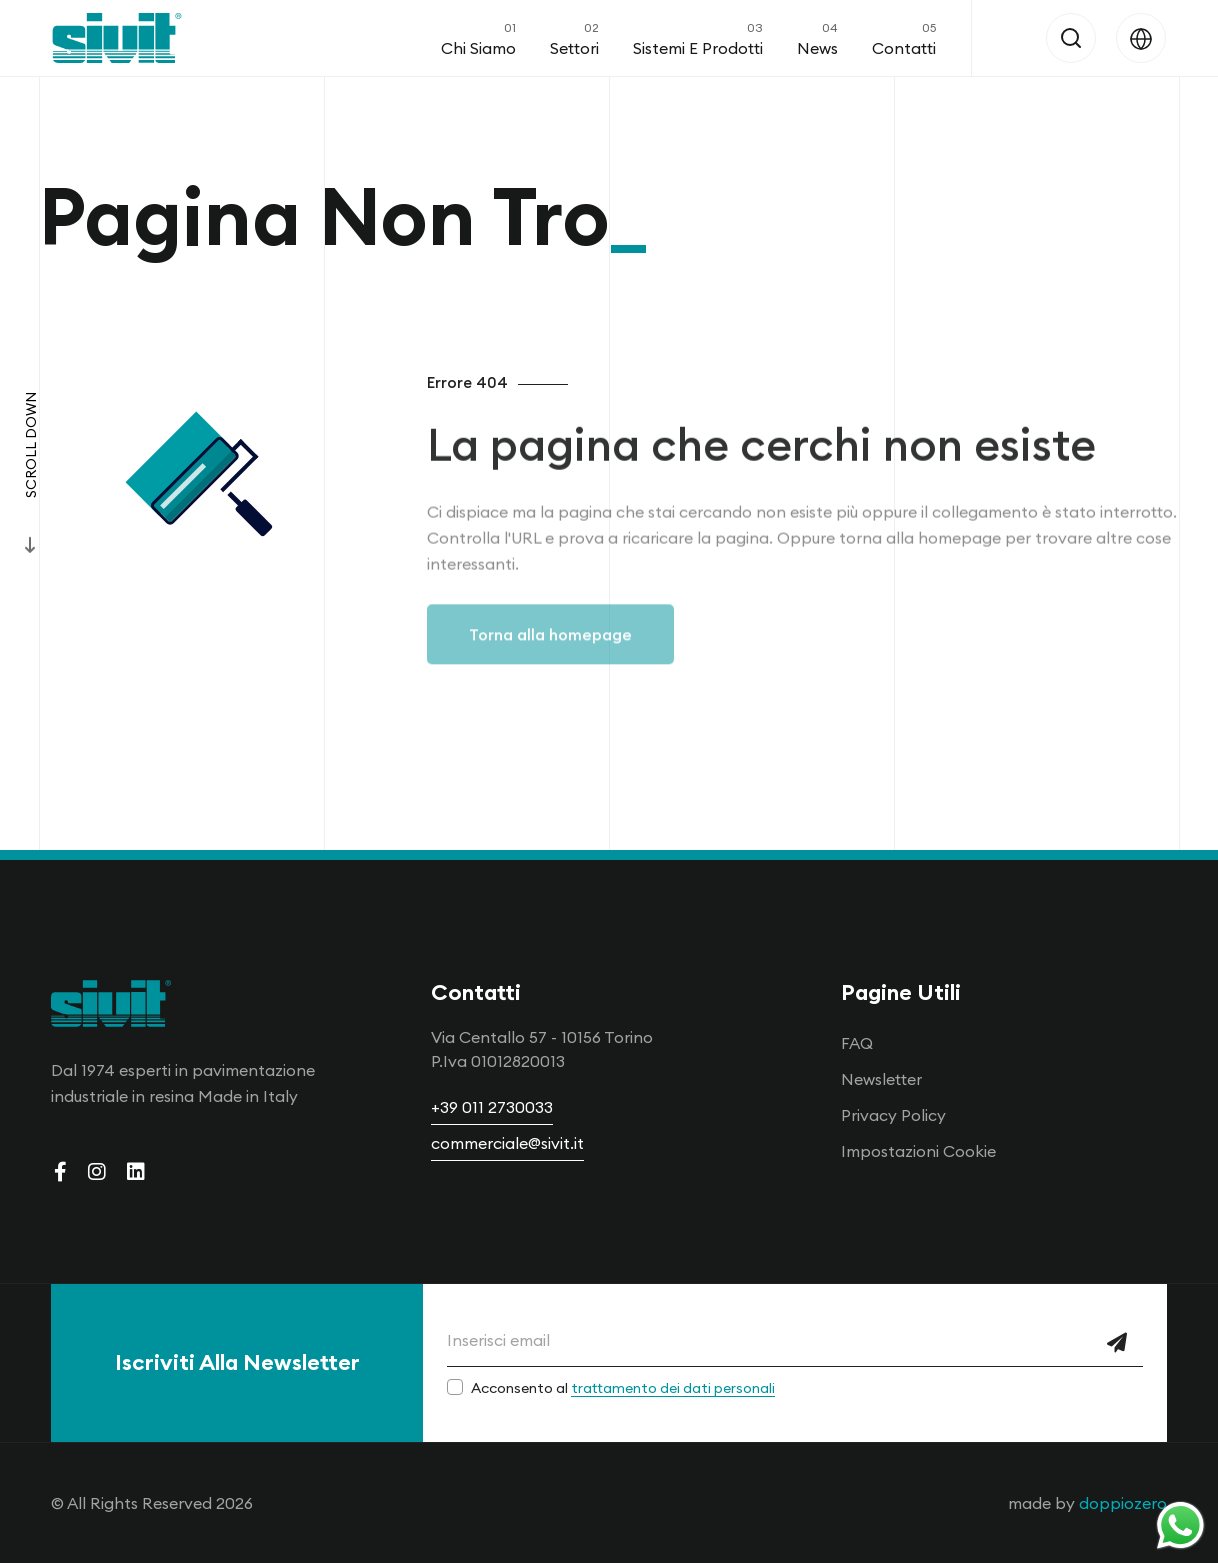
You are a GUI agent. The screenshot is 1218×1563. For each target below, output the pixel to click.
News (817, 38)
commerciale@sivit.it (507, 1143)
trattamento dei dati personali (673, 1388)
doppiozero (1123, 1503)
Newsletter (881, 1079)
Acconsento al (623, 1388)
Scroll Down (31, 445)
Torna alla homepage (550, 654)
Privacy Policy (893, 1115)
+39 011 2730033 (492, 1107)
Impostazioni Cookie (918, 1151)
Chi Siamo (478, 38)
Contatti (904, 38)
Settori (574, 38)
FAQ (857, 1043)
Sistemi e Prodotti (698, 38)
